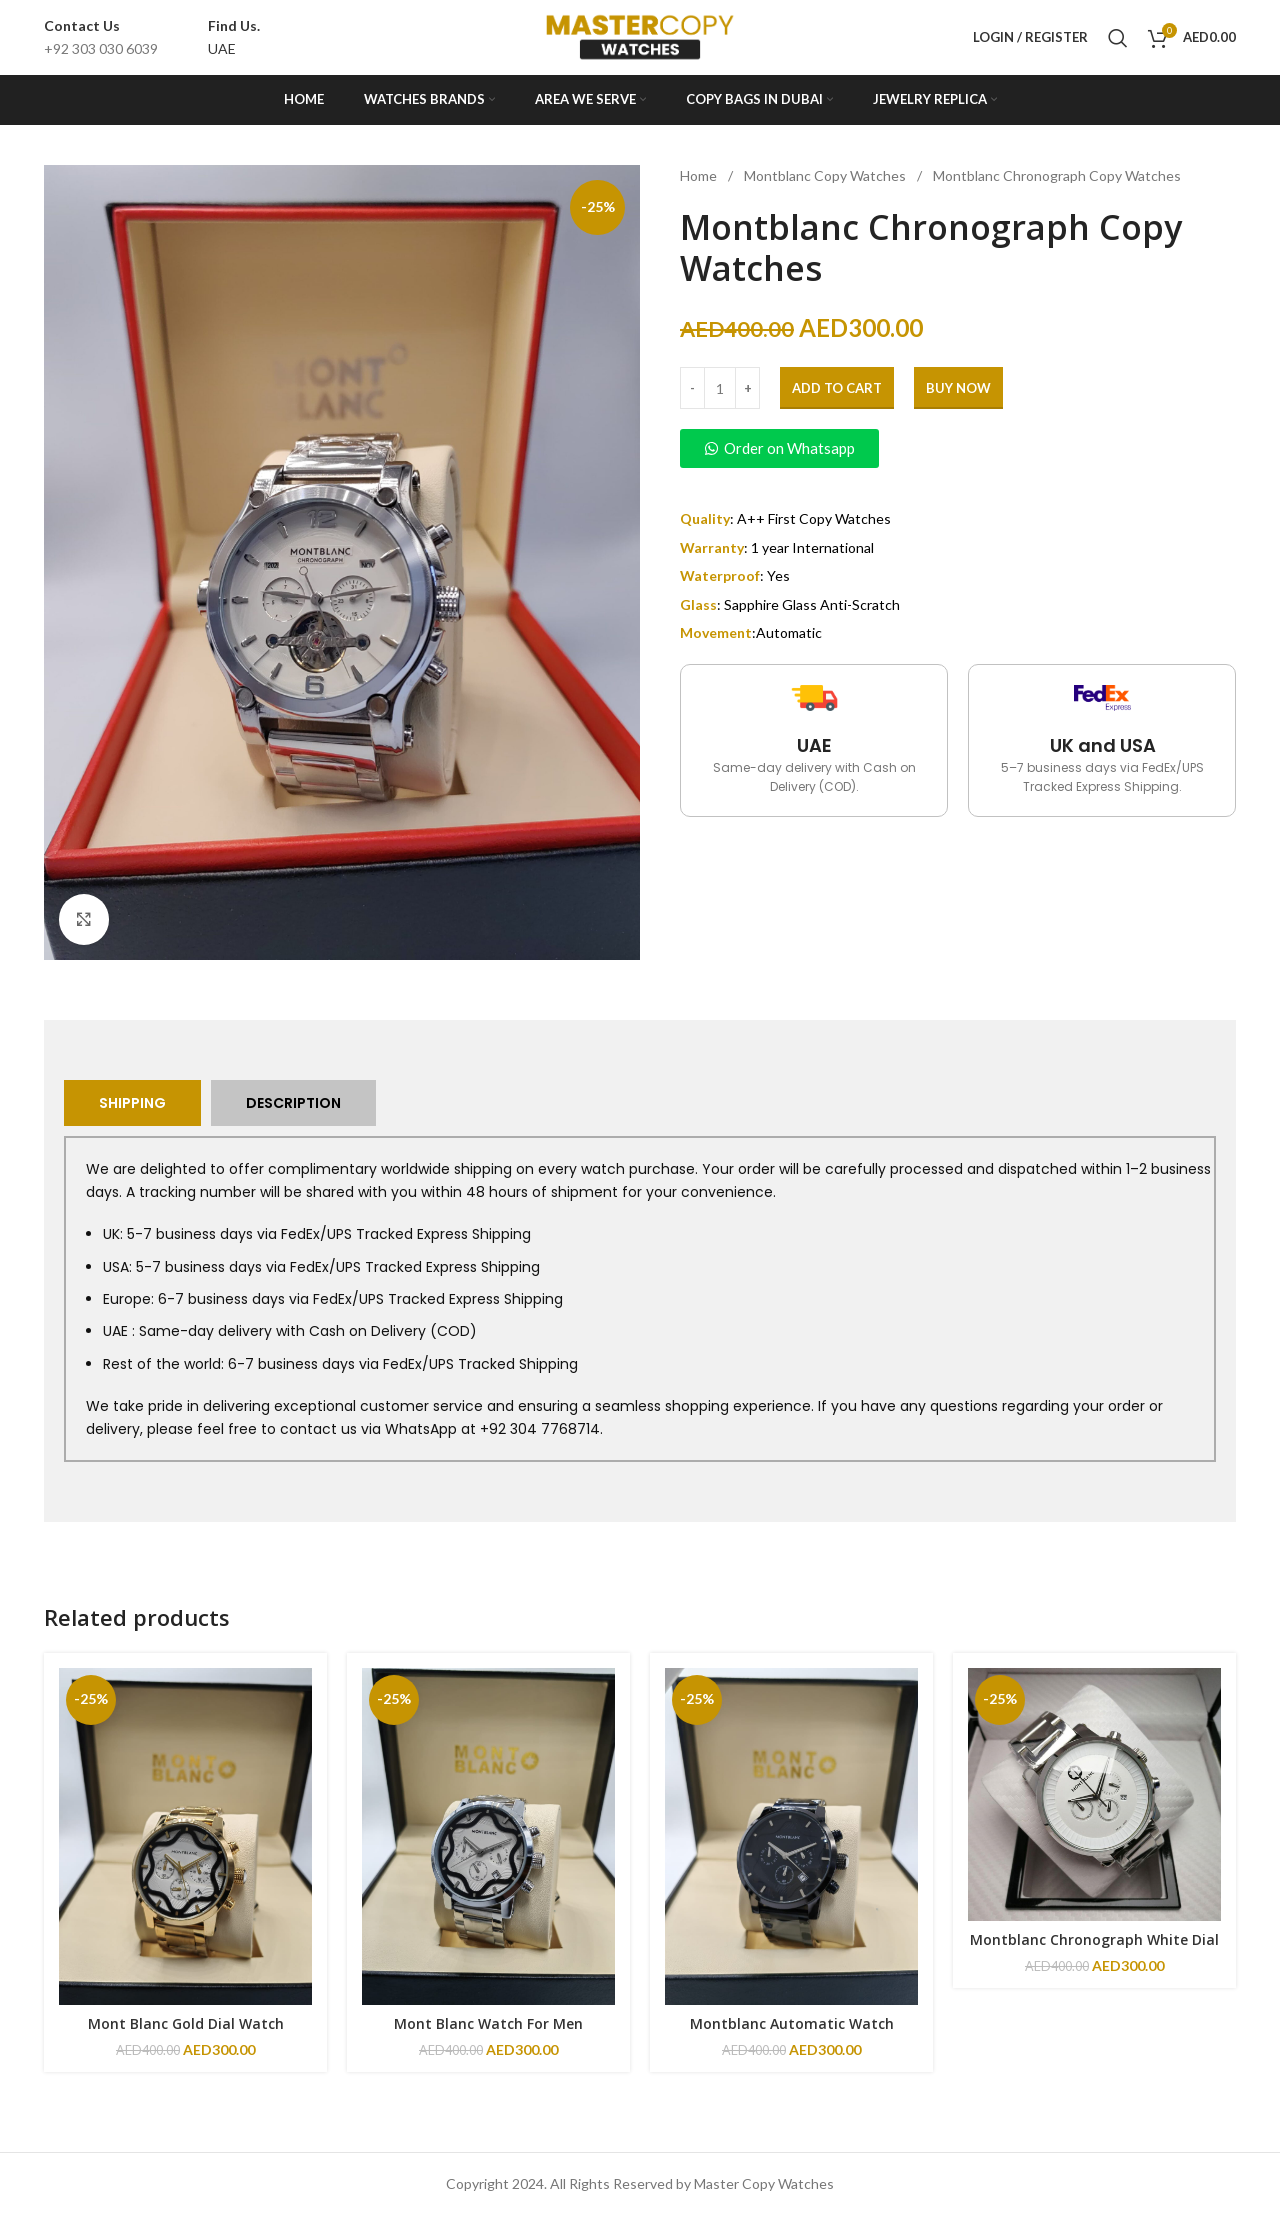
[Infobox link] (101, 37)
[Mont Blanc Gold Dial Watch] (185, 1836)
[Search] (1118, 38)
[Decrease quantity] (692, 388)
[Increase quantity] (747, 388)
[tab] (132, 1103)
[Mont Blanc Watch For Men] (488, 1836)
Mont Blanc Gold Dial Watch (186, 2023)
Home (700, 175)
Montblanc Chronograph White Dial (1094, 1939)
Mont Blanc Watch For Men (488, 2023)
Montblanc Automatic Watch (792, 2023)
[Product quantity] (720, 388)
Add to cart (837, 388)
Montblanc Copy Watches (826, 175)
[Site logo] (640, 35)
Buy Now (958, 388)
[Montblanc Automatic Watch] (791, 1836)
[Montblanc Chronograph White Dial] (1094, 1794)
